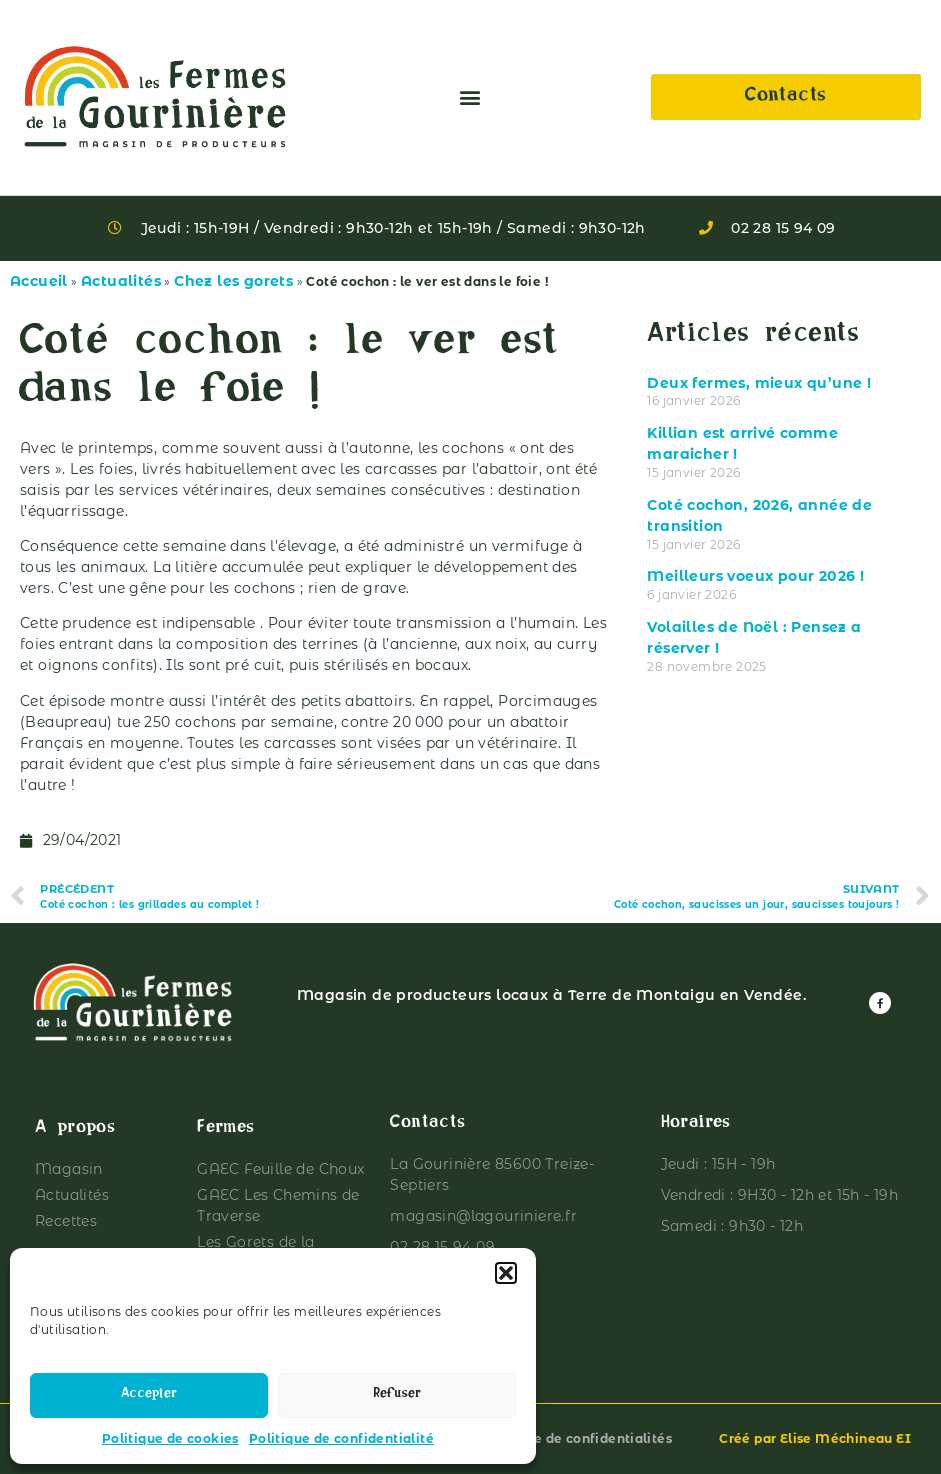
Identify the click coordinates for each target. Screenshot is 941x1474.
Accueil (39, 281)
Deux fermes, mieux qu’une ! (759, 383)
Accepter (149, 1395)
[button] (506, 1273)
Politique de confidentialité (341, 1438)
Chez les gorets (233, 281)
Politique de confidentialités (577, 1438)
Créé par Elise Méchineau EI (815, 1438)
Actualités (121, 281)
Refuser (397, 1395)
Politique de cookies (170, 1438)
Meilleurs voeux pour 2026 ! (755, 576)
